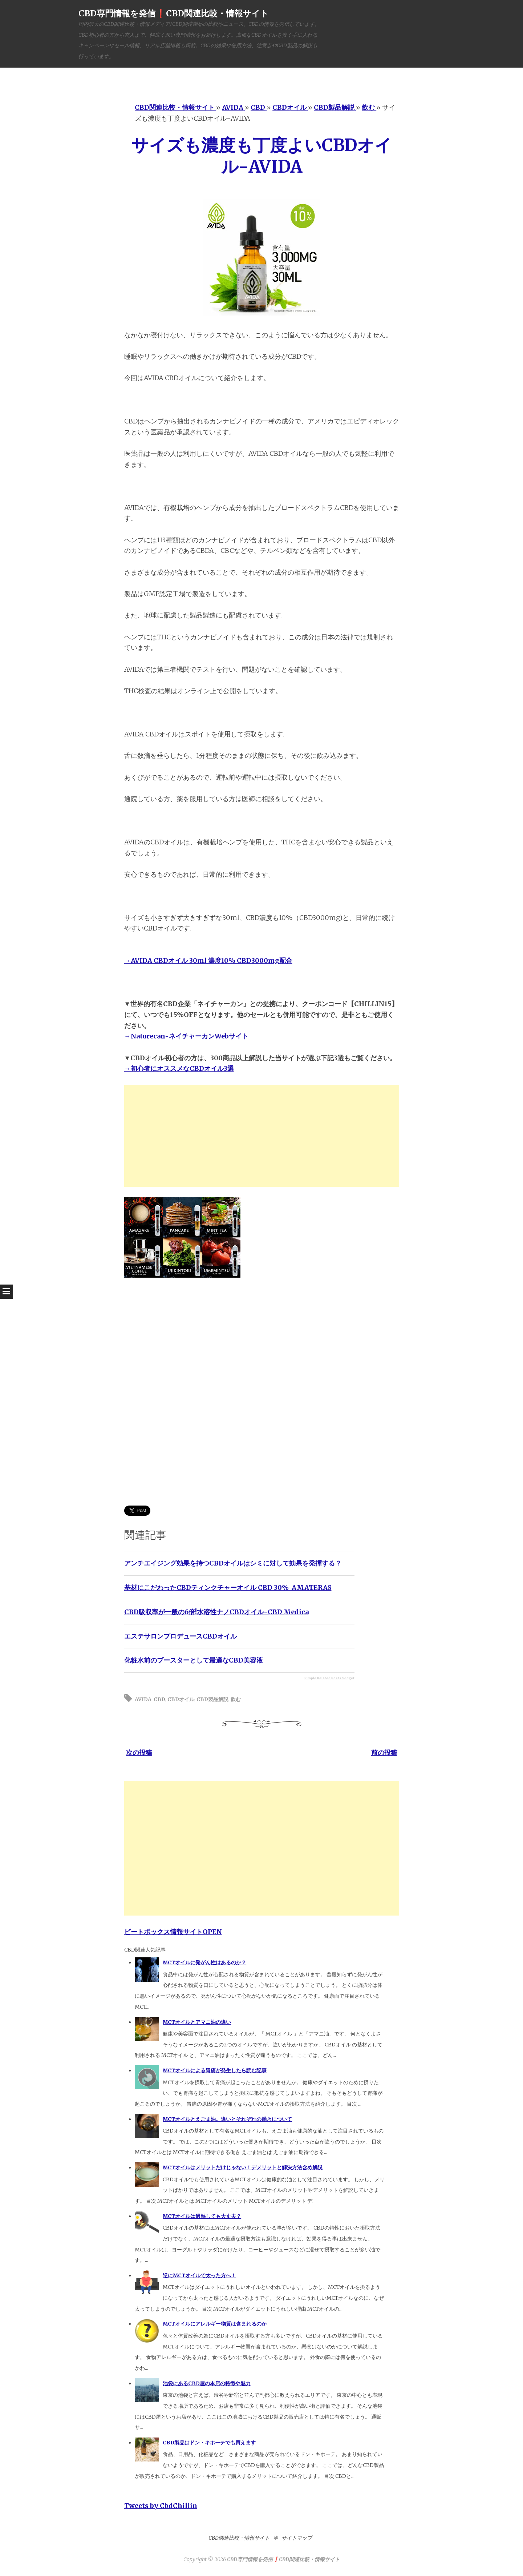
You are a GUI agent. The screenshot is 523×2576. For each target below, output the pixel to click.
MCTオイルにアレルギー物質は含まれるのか (215, 2323)
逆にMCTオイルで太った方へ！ (199, 2275)
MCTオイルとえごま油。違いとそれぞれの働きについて (227, 2119)
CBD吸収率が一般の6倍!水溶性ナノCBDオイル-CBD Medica (216, 1612)
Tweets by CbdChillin (160, 2505)
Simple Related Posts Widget (329, 1678)
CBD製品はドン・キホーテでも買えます (209, 2442)
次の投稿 (139, 1752)
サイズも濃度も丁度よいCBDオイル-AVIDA (261, 155)
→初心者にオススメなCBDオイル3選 (179, 1068)
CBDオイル (180, 1699)
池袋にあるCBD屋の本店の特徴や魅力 (207, 2383)
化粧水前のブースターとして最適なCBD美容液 (193, 1660)
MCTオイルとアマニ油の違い (197, 2022)
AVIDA (143, 1699)
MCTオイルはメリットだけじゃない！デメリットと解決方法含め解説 (243, 2167)
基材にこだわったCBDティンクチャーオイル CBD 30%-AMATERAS (228, 1587)
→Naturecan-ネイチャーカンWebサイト (186, 1036)
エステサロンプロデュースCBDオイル (180, 1636)
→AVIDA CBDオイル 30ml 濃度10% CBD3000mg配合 (208, 960)
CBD (159, 1699)
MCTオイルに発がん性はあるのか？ (204, 1962)
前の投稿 (384, 1752)
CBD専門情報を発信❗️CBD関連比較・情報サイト (173, 13)
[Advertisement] (261, 1136)
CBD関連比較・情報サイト (238, 2538)
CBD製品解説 (212, 1699)
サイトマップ (296, 2538)
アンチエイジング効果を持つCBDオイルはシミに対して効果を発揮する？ (232, 1563)
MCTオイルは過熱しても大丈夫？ (202, 2216)
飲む (236, 1699)
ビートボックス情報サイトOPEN (173, 1932)
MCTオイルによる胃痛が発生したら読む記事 (215, 2070)
